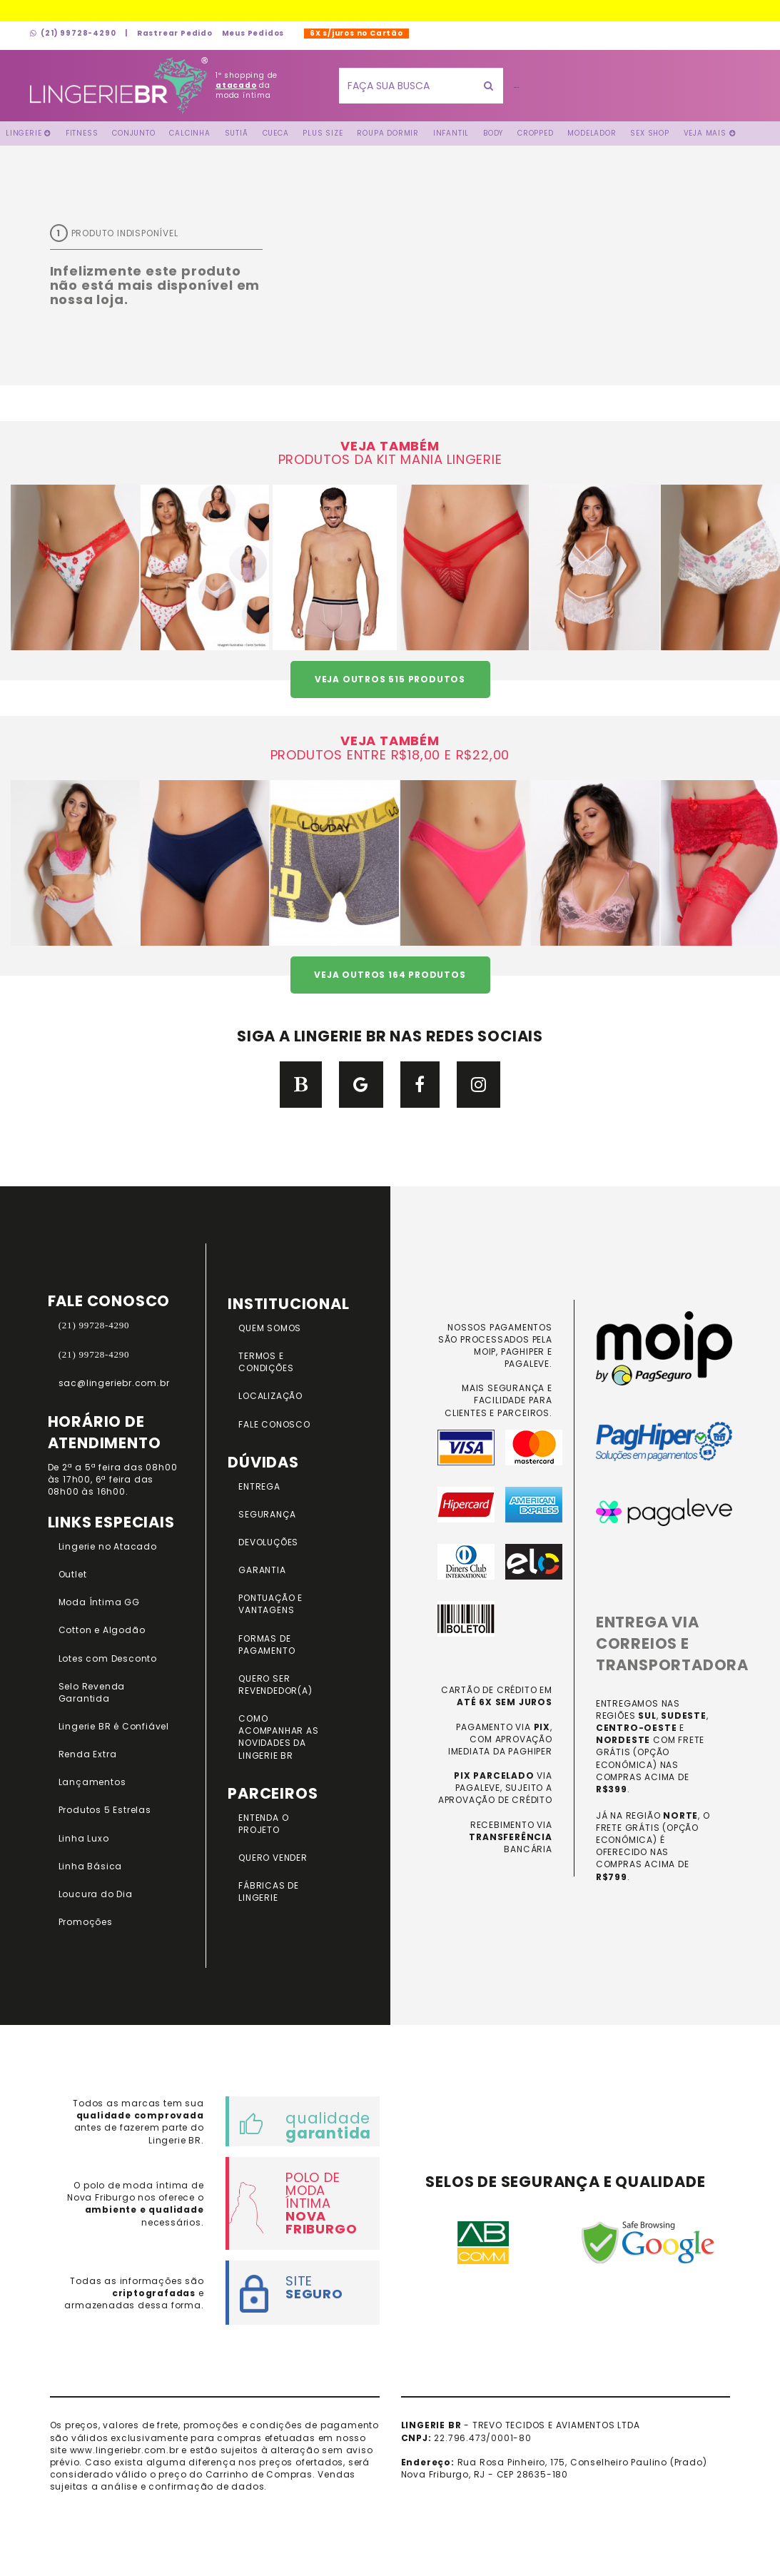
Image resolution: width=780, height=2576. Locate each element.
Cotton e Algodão (102, 1630)
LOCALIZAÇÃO (270, 1396)
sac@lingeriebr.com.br (114, 1383)
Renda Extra (88, 1754)
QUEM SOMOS (269, 1328)
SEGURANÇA (266, 1514)
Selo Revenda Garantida (92, 1692)
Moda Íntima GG (99, 1602)
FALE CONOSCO (274, 1424)
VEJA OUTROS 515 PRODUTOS (390, 679)
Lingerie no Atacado (108, 1546)
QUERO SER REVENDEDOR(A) (275, 1684)
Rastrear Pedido (175, 33)
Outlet (73, 1574)
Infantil (451, 133)
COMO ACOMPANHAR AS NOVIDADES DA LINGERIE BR (278, 1736)
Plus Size (323, 133)
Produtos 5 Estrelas (105, 1810)
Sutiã (236, 133)
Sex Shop (649, 133)
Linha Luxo (84, 1838)
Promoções (86, 1922)
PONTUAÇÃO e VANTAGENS (270, 1604)
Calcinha (189, 133)
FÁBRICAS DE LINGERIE (268, 1891)
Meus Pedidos (253, 33)
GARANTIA (261, 1570)
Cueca (276, 133)
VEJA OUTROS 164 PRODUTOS (389, 975)
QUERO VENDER (273, 1858)
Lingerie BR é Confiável (114, 1726)
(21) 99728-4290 (73, 33)
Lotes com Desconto (108, 1658)
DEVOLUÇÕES (268, 1542)
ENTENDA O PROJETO (263, 1824)
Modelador (591, 133)
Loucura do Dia (96, 1894)
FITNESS (82, 133)
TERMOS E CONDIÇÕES (265, 1362)
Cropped (535, 133)
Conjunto (133, 133)
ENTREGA (259, 1486)
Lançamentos (92, 1782)
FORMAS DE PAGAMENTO (266, 1644)
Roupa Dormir (388, 133)
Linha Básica (91, 1866)
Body (493, 133)
